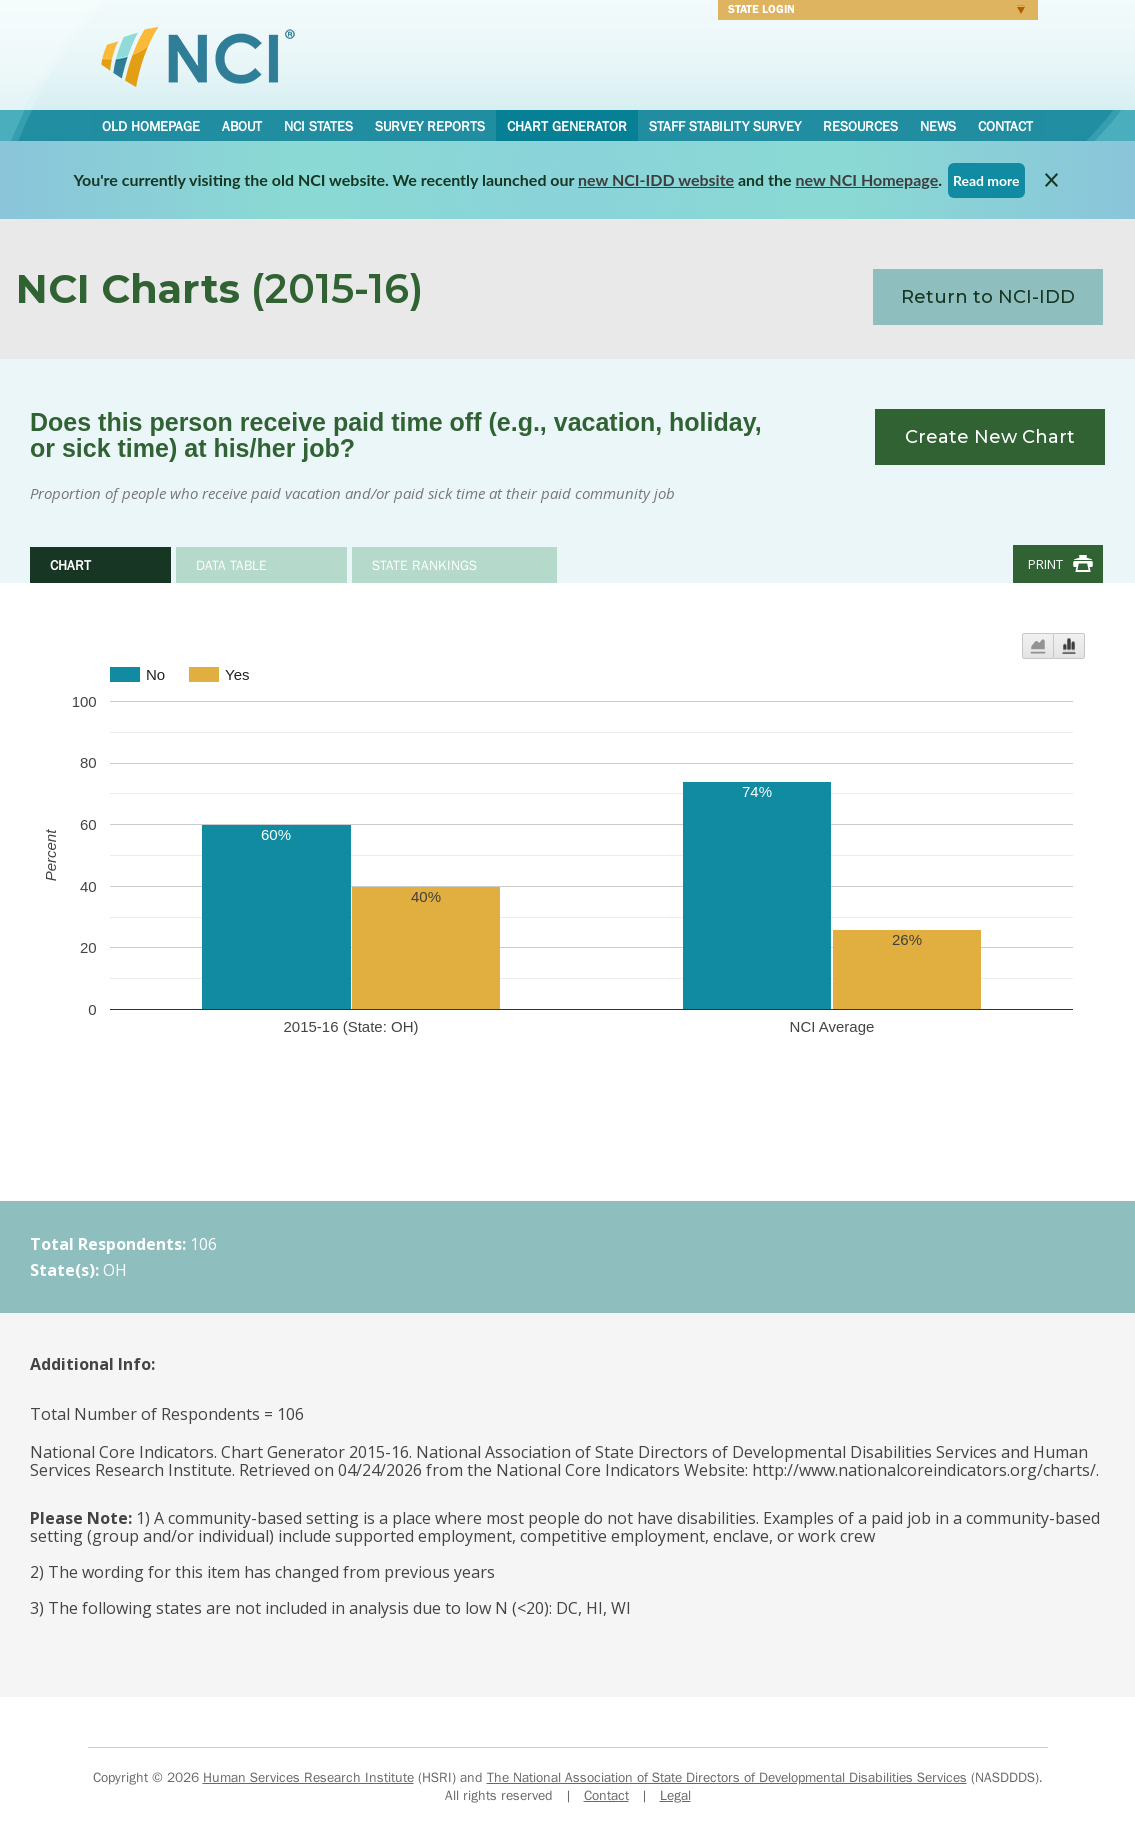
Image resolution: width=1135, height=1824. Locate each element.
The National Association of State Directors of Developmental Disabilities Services (727, 1777)
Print (1045, 564)
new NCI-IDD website (656, 179)
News (938, 126)
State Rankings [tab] (424, 565)
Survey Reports (430, 126)
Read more (986, 180)
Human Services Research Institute (308, 1777)
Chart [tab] (70, 565)
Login (871, 12)
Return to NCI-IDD (988, 297)
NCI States (318, 126)
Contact (1005, 126)
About (242, 126)
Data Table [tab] (231, 565)
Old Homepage (151, 126)
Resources (860, 126)
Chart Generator (567, 126)
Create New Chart (990, 437)
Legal (675, 1795)
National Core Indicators (198, 56)
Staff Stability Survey (725, 126)
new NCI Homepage (867, 179)
